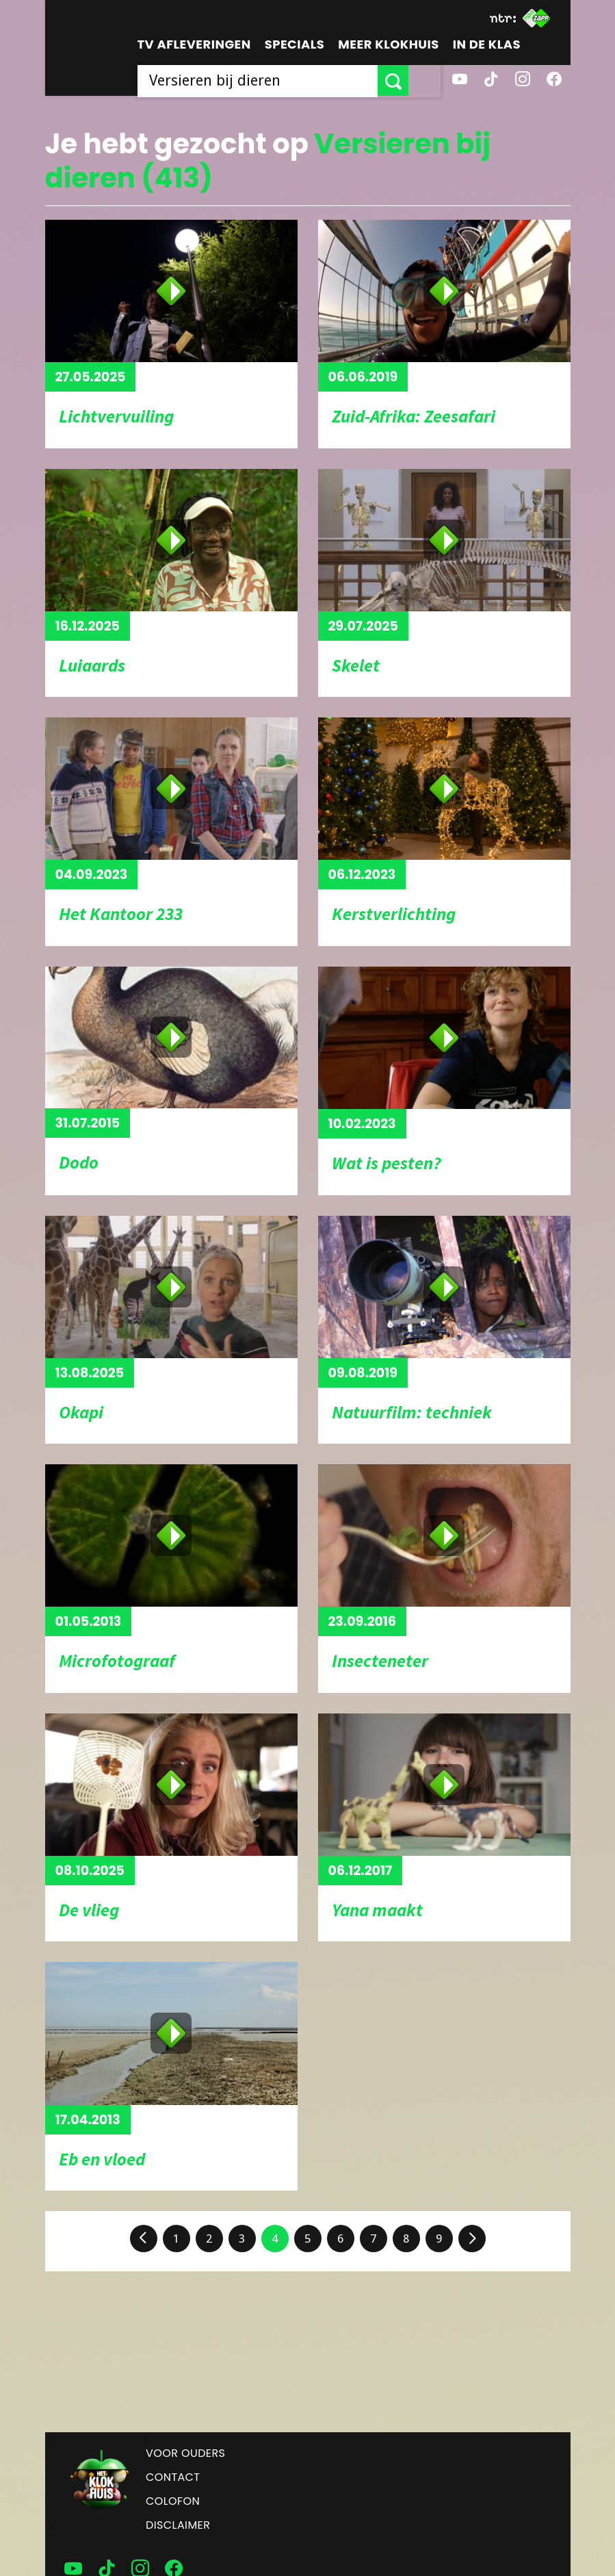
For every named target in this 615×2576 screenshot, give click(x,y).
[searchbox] (274, 80)
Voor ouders (185, 2453)
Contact (173, 2477)
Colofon (173, 2501)
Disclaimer (178, 2525)
